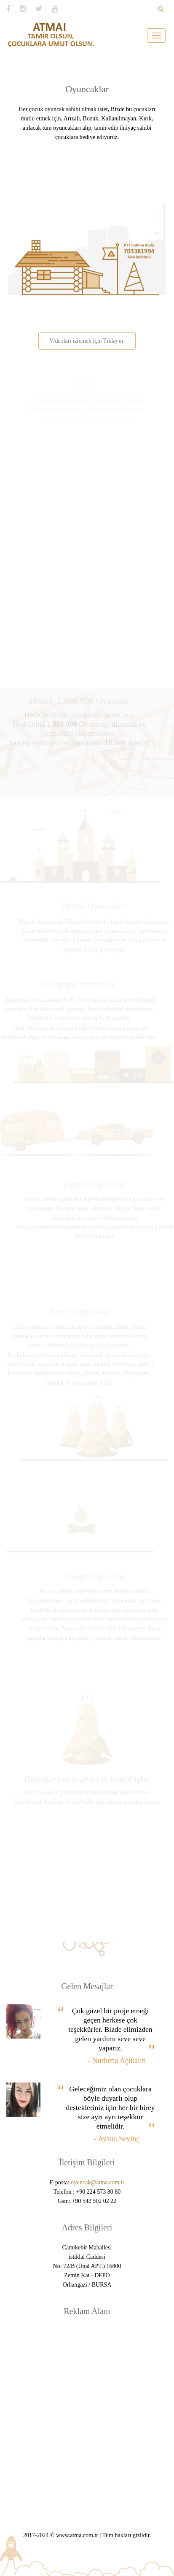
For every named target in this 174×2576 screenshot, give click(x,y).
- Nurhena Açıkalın (117, 2060)
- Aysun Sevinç (116, 2138)
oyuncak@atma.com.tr (97, 2182)
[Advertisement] (87, 2414)
